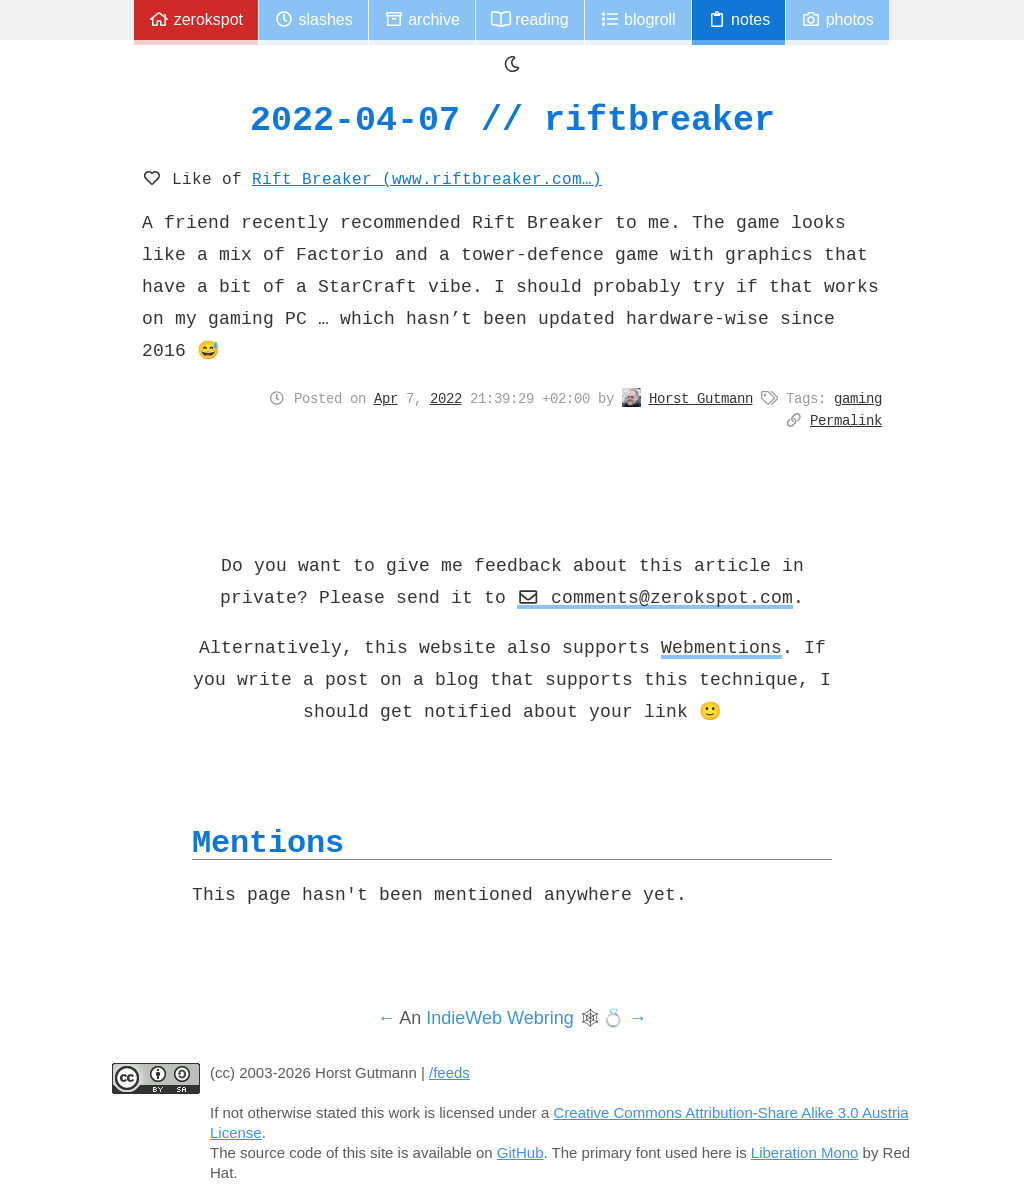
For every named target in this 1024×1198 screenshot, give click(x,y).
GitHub (520, 1152)
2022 (446, 398)
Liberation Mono (805, 1152)
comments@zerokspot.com (655, 597)
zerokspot (196, 19)
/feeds (449, 1072)
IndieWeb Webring (499, 1018)
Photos (837, 19)
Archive (422, 19)
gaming (858, 398)
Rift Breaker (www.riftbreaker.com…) (427, 178)
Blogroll (638, 19)
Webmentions (721, 647)
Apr (386, 398)
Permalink (846, 420)
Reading (530, 19)
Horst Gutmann (701, 398)
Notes (739, 19)
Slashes (313, 19)
